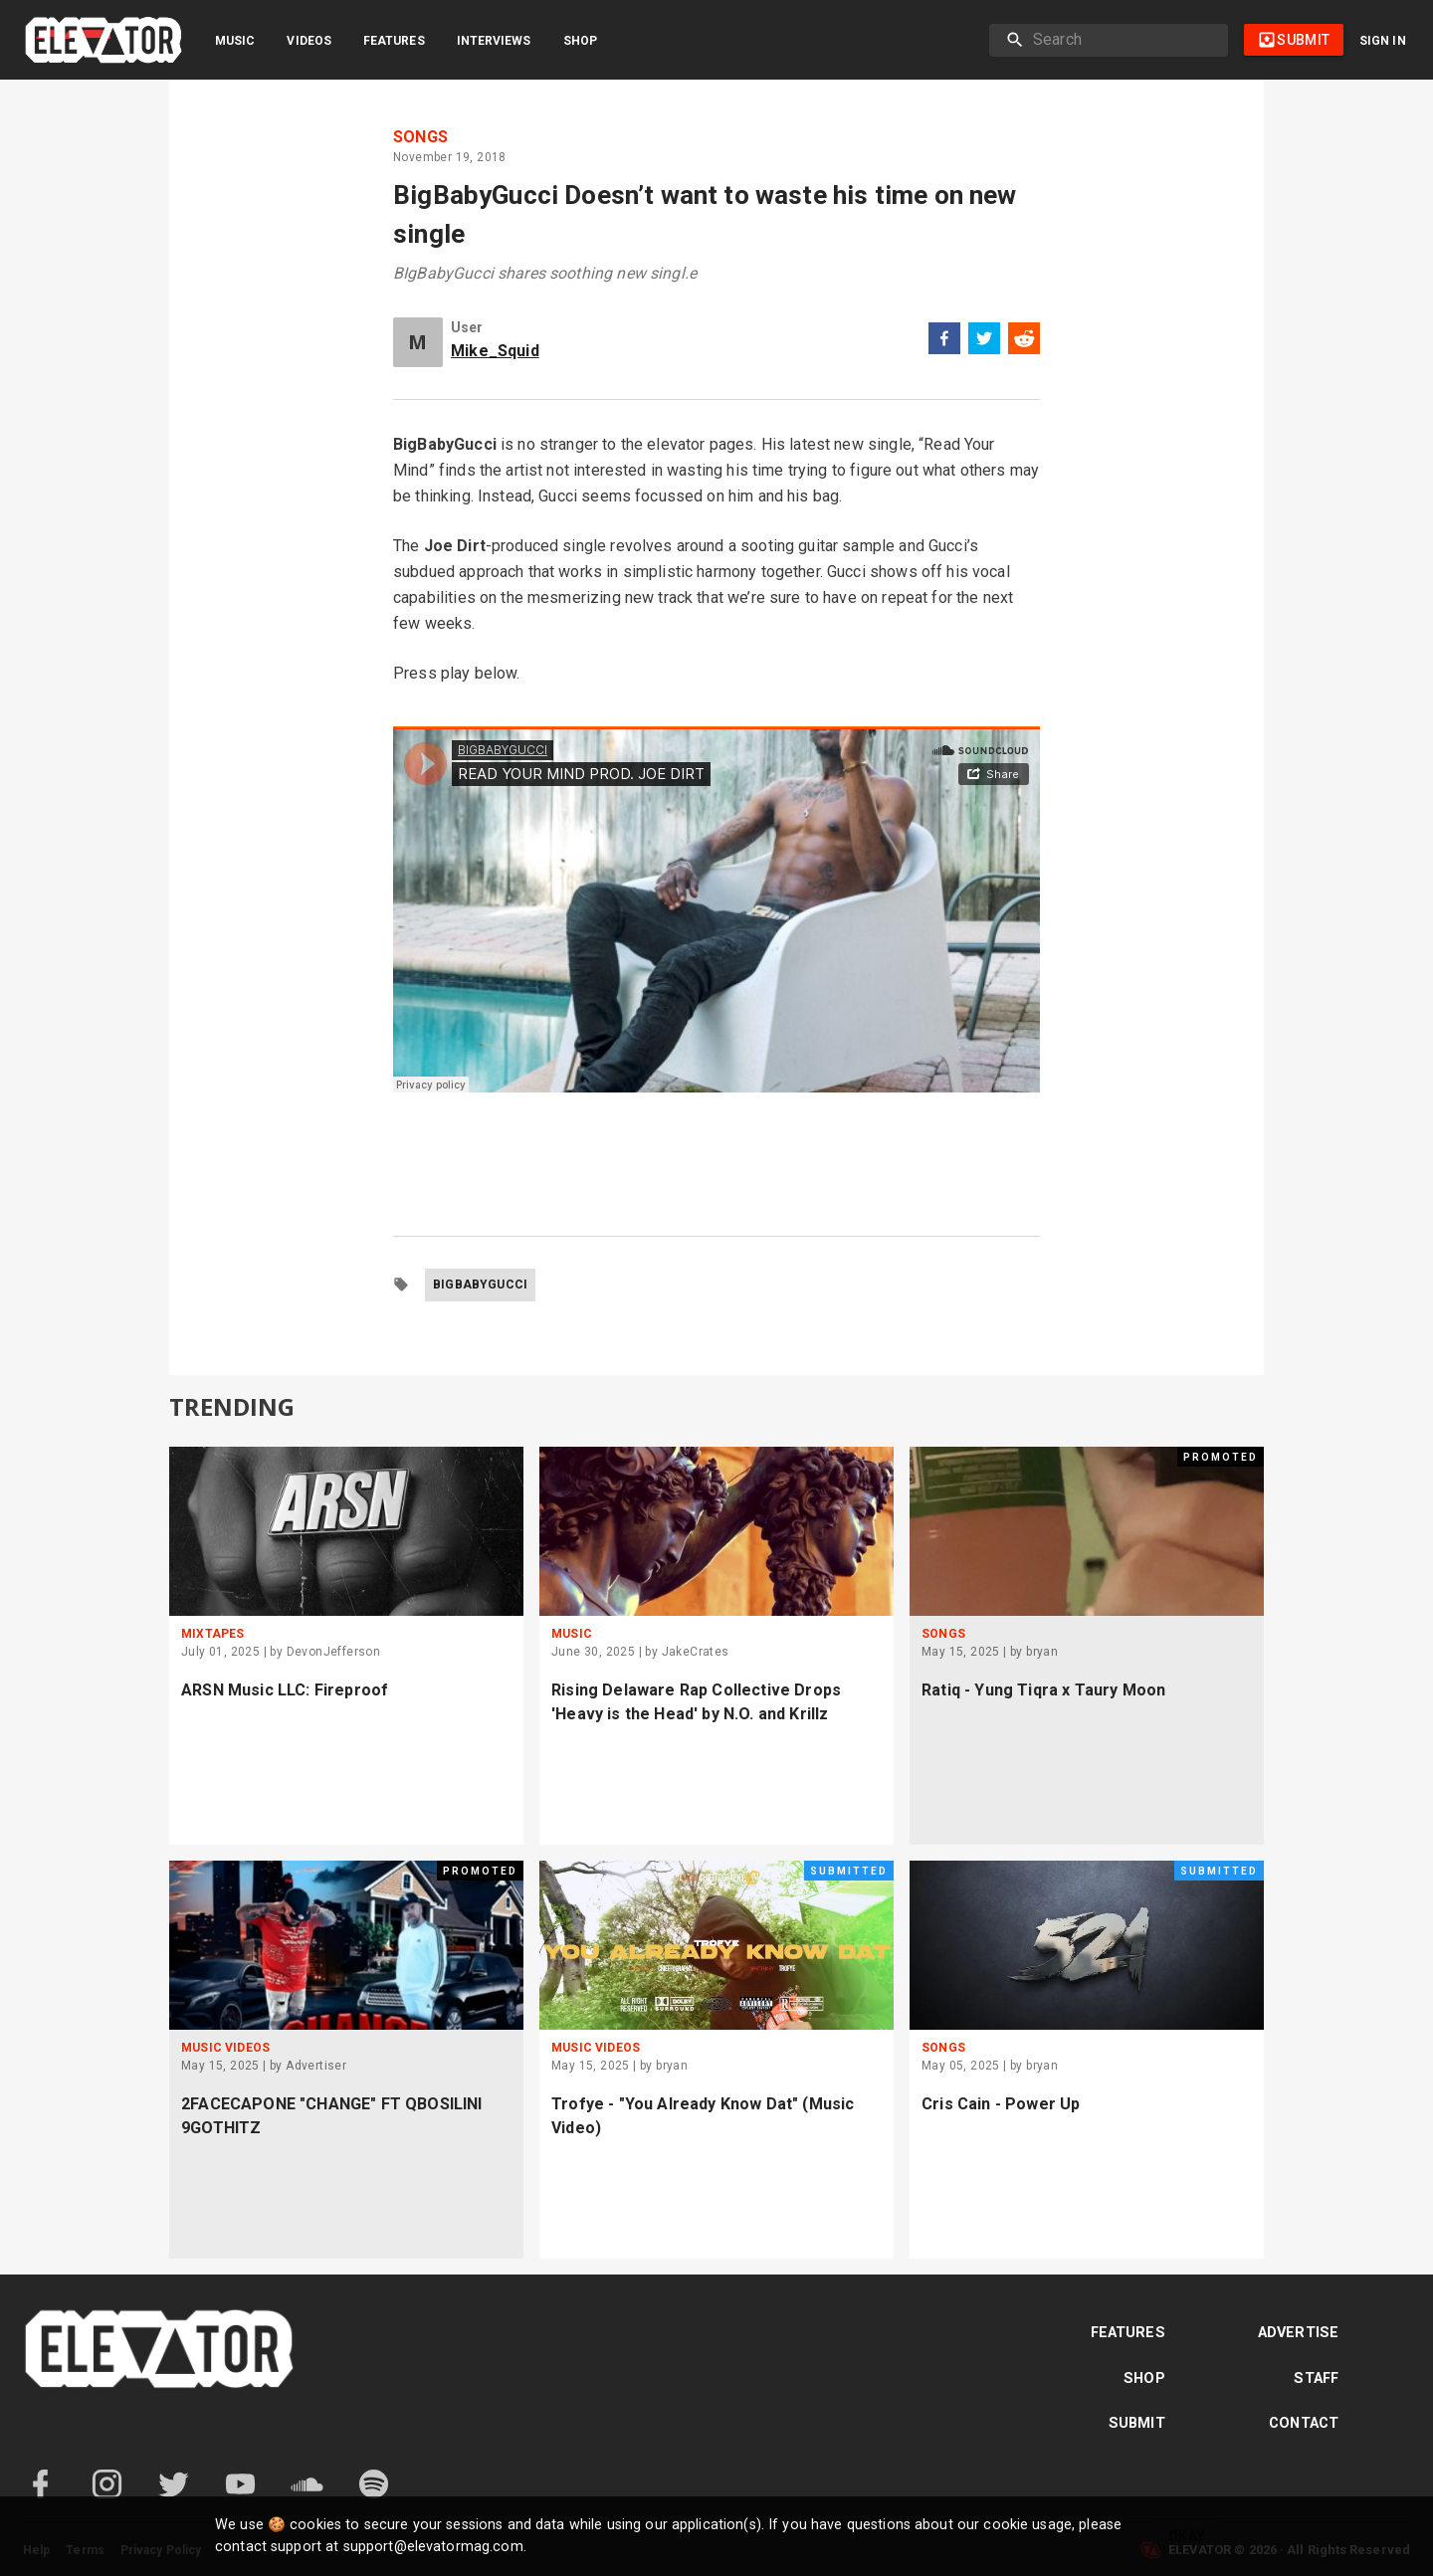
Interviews (494, 41)
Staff (1316, 2378)
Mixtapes (212, 1634)
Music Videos (225, 2048)
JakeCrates (695, 1652)
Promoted (1220, 1457)
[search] (1122, 40)
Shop (580, 41)
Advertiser (316, 2066)
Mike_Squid (495, 350)
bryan (1042, 1652)
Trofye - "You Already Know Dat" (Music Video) (703, 2115)
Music (235, 41)
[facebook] (944, 341)
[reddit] (1024, 341)
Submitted (849, 1871)
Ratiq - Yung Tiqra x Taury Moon (1043, 1690)
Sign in (1382, 41)
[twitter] (984, 341)
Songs (420, 137)
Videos (309, 41)
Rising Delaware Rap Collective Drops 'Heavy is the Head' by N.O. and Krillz (696, 1702)
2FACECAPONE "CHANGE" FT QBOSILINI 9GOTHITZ (332, 2115)
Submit (1137, 2423)
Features (394, 41)
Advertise (1298, 2332)
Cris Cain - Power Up (1000, 2103)
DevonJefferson (334, 1652)
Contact (1303, 2423)
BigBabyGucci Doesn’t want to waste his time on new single (705, 214)
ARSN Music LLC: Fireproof (284, 1690)
